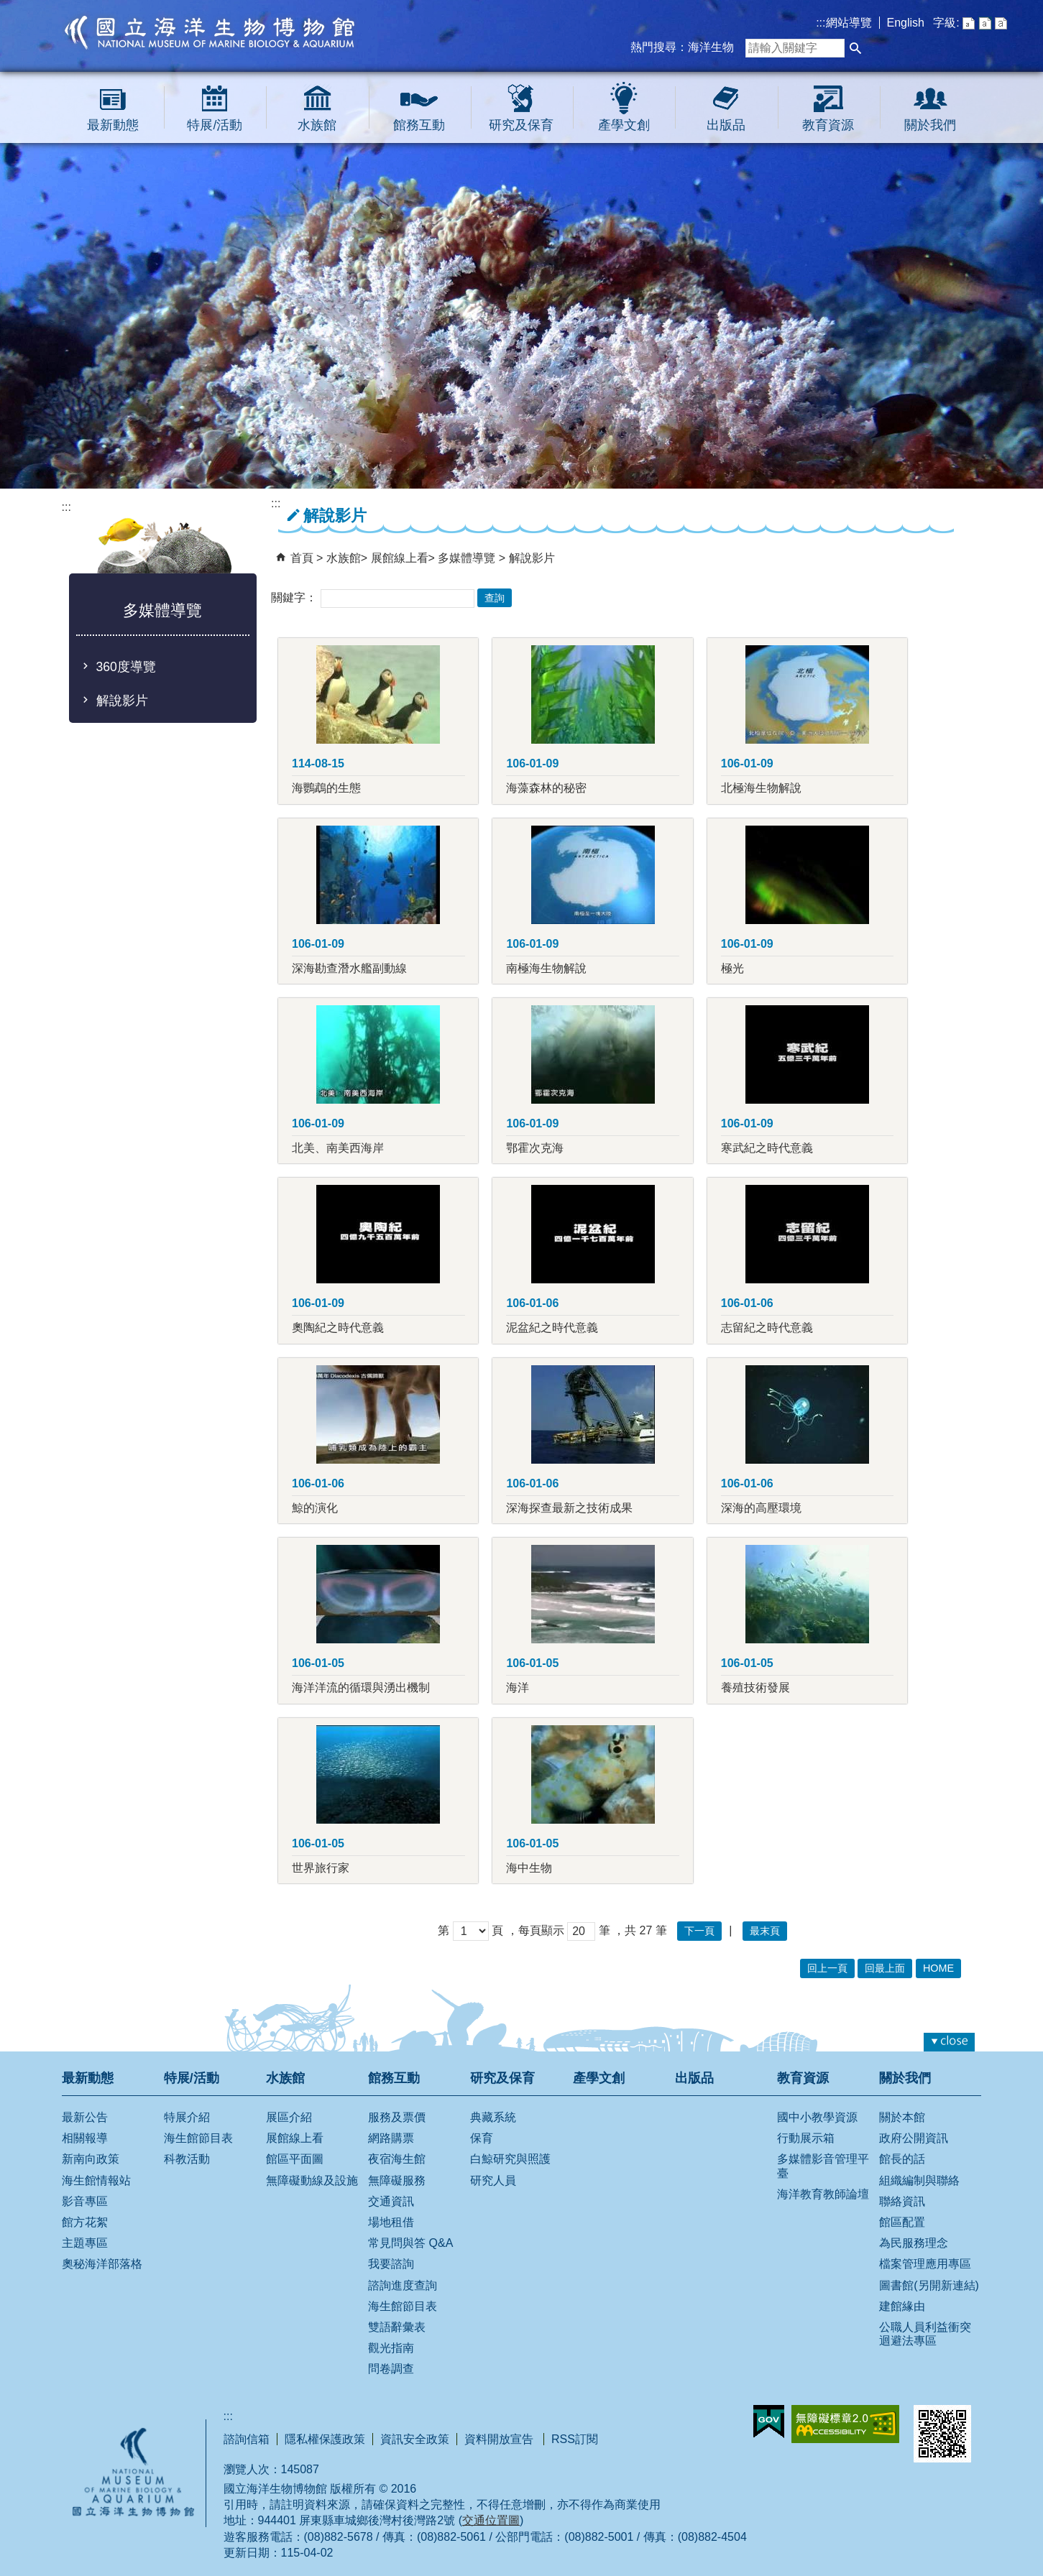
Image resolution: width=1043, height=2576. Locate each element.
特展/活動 (214, 125)
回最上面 (885, 1968)
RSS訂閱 (574, 2439)
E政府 (768, 2421)
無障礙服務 (397, 2180)
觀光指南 (391, 2348)
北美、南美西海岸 (338, 1148)
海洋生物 (711, 47)
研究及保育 (521, 125)
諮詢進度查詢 (402, 2285)
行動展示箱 (806, 2138)
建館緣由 (902, 2306)
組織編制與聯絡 (919, 2180)
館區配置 (902, 2222)
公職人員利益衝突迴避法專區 (925, 2334)
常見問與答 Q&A (410, 2243)
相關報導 (85, 2138)
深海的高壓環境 (761, 1508)
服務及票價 (397, 2117)
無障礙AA (845, 2424)
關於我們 (930, 125)
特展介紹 (187, 2117)
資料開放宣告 (500, 2439)
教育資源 (828, 125)
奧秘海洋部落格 (102, 2264)
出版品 (726, 125)
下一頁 (699, 1930)
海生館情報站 (96, 2180)
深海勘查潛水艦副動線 (349, 968)
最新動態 (113, 125)
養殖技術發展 (755, 1687)
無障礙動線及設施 (312, 2180)
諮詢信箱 (247, 2439)
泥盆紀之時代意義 (552, 1327)
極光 (732, 968)
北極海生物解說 (761, 788)
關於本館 (902, 2117)
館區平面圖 (294, 2159)
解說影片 (122, 700)
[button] (855, 48)
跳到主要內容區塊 (7, 7)
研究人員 (493, 2180)
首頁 (301, 558)
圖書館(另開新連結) (929, 2285)
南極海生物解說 (546, 968)
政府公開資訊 (913, 2138)
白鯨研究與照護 (510, 2159)
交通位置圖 (491, 2520)
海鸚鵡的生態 (326, 788)
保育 (481, 2138)
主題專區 (85, 2243)
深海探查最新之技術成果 (569, 1508)
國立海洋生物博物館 (210, 32)
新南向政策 (90, 2159)
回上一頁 (827, 1968)
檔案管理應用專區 (925, 2264)
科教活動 (187, 2159)
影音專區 (85, 2201)
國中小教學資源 (817, 2117)
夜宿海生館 (397, 2159)
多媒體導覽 (468, 558)
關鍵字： (294, 597)
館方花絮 (85, 2222)
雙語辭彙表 (397, 2327)
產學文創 (624, 125)
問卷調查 (391, 2369)
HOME (938, 1968)
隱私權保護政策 (325, 2439)
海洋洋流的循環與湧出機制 (361, 1687)
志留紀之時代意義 (767, 1327)
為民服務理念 (913, 2243)
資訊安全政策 (414, 2439)
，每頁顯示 (535, 1930)
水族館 (317, 125)
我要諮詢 (391, 2264)
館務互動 (419, 125)
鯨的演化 (315, 1508)
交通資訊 (391, 2201)
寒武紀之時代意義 (767, 1148)
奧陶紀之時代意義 (338, 1327)
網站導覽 (849, 23)
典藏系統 (493, 2117)
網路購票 (391, 2138)
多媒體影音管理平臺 (823, 2166)
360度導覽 (126, 667)
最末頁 (765, 1930)
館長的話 (902, 2159)
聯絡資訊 (902, 2201)
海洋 (517, 1687)
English (905, 23)
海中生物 (529, 1868)
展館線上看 (399, 558)
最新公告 (85, 2117)
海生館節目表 (198, 2138)
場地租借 (391, 2222)
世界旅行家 (320, 1868)
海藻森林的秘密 (546, 788)
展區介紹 (289, 2117)
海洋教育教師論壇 (823, 2194)
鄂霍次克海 (535, 1148)
